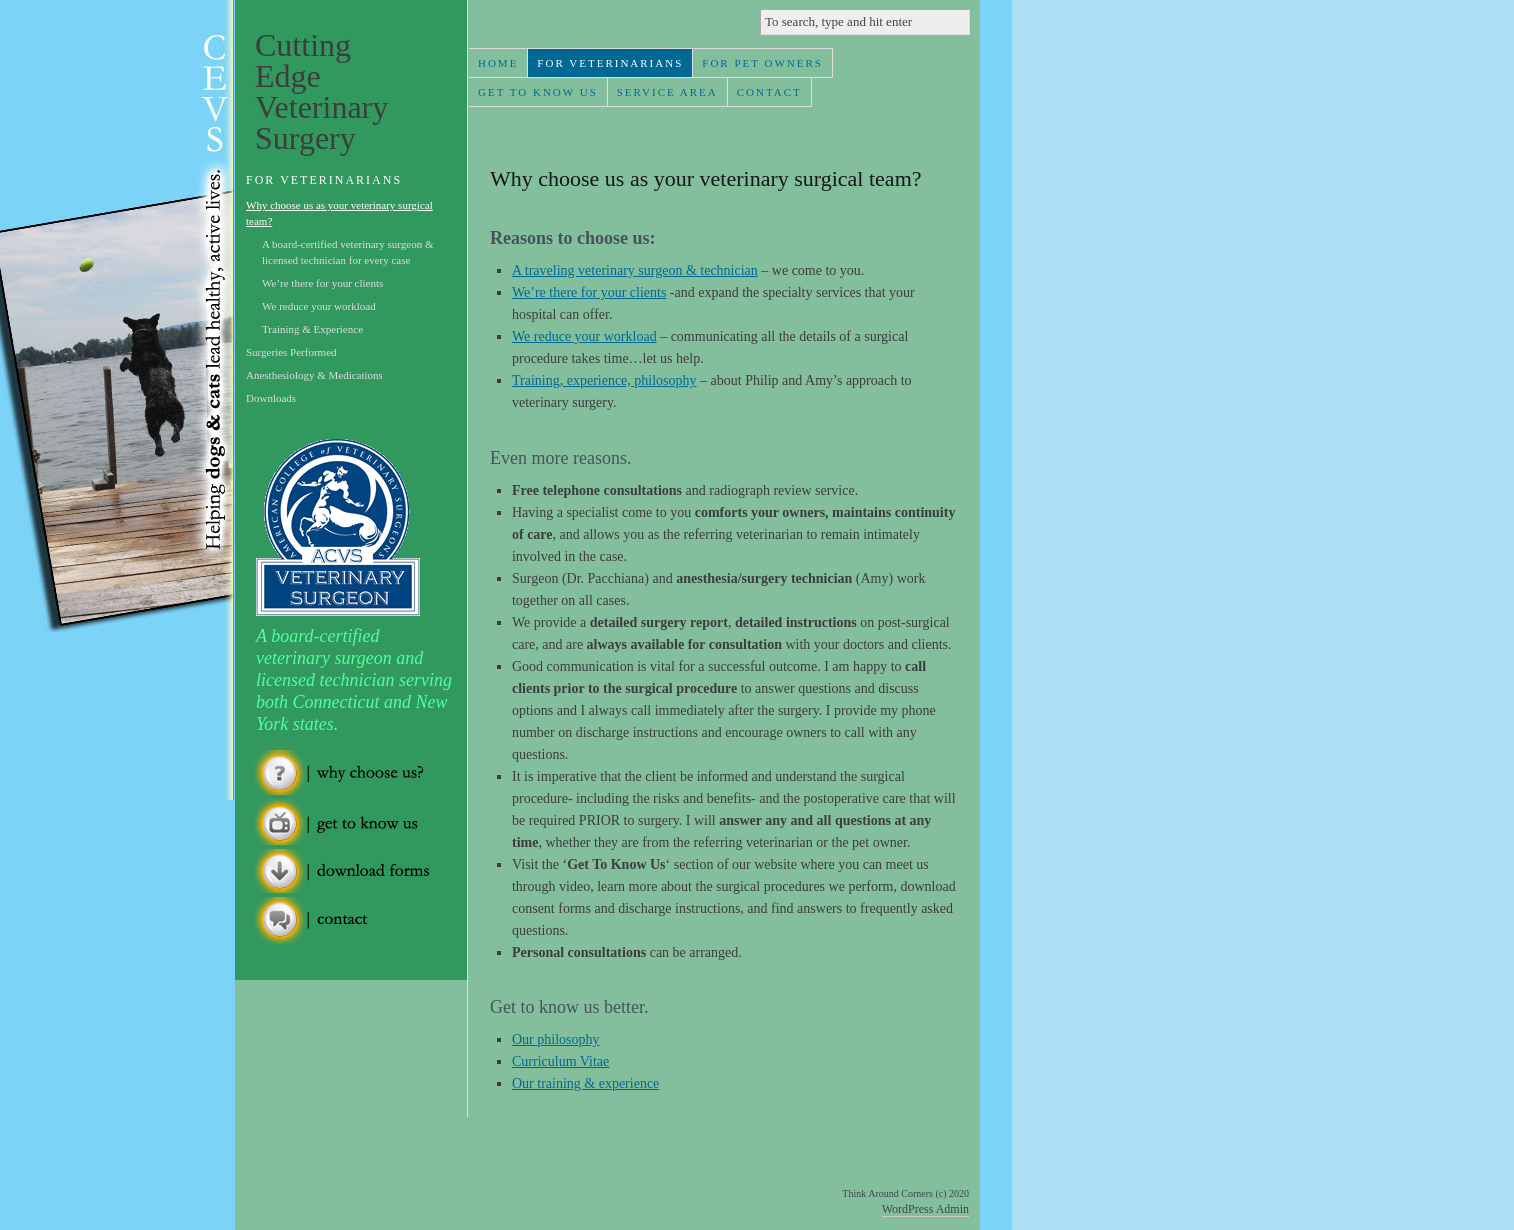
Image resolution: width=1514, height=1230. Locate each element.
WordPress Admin (925, 1209)
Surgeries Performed (291, 352)
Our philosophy (556, 1039)
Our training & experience (585, 1083)
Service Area (667, 92)
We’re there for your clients (589, 292)
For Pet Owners (762, 63)
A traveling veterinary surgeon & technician (635, 270)
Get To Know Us (538, 92)
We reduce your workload (584, 336)
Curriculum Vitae (560, 1061)
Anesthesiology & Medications (314, 375)
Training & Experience (312, 329)
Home (498, 63)
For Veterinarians (610, 63)
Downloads (271, 398)
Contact (769, 92)
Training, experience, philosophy (604, 380)
